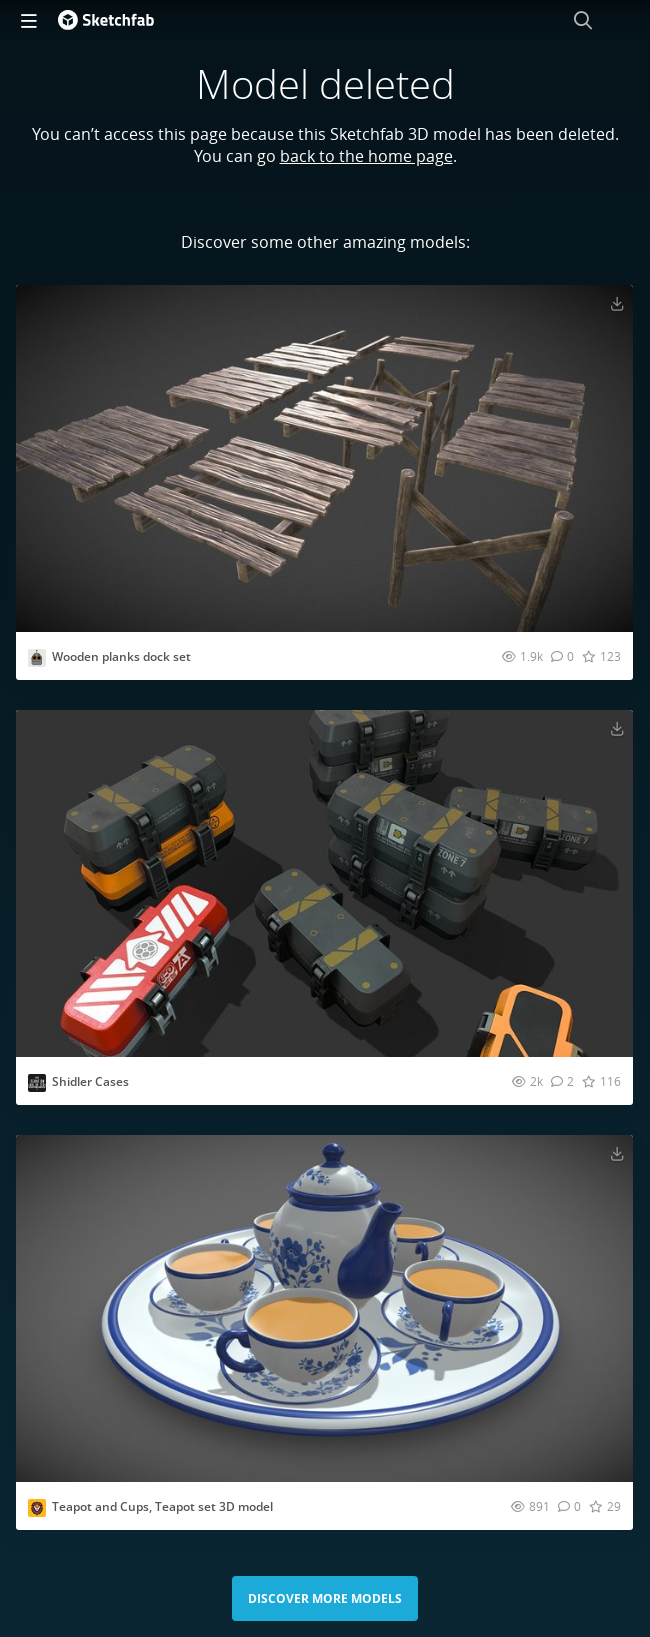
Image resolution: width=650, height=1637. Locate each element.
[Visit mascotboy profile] (37, 1508)
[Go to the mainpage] (106, 20)
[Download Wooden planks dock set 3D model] (617, 303)
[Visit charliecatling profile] (37, 658)
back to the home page (366, 156)
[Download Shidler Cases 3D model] (617, 728)
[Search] (583, 20)
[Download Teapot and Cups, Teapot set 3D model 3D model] (617, 1153)
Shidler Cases (90, 1081)
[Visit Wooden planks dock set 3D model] (324, 458)
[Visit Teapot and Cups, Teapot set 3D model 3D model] (324, 1308)
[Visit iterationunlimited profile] (37, 1083)
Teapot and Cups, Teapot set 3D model (162, 1506)
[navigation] (29, 20)
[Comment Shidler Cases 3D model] (562, 1081)
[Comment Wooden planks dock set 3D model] (562, 656)
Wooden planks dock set (121, 656)
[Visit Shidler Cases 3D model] (324, 883)
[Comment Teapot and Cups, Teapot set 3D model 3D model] (569, 1506)
